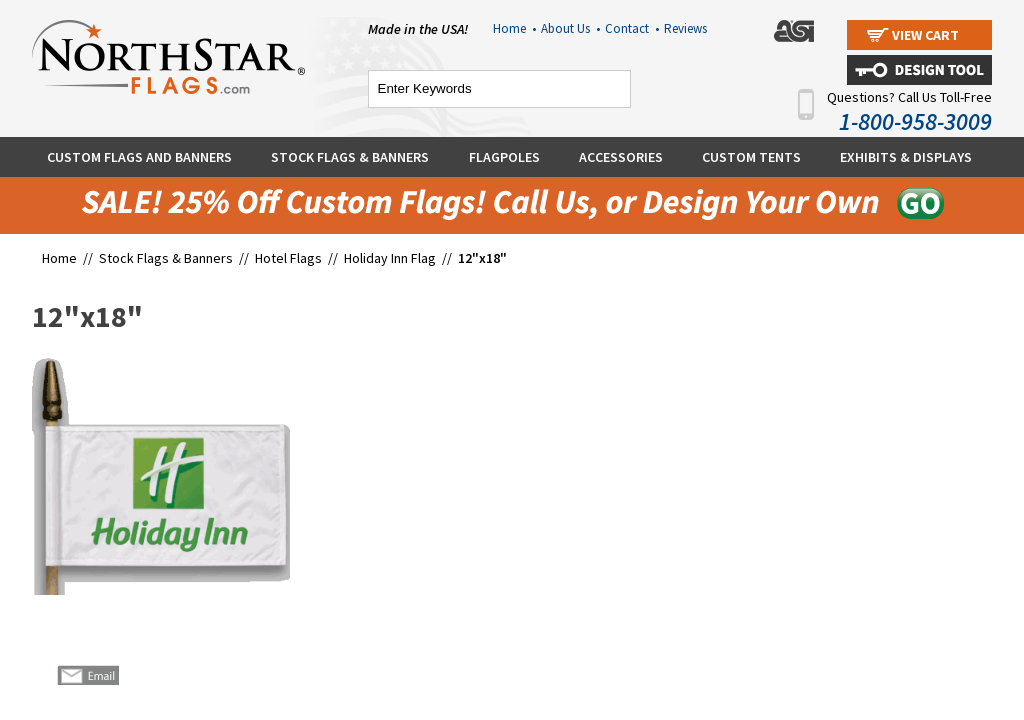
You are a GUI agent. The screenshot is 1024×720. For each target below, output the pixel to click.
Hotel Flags (288, 258)
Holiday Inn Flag (391, 258)
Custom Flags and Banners (139, 157)
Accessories (621, 157)
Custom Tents (751, 157)
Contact (632, 28)
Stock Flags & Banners (350, 157)
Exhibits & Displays (906, 157)
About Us (570, 28)
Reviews (685, 28)
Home (514, 28)
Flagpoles (504, 157)
